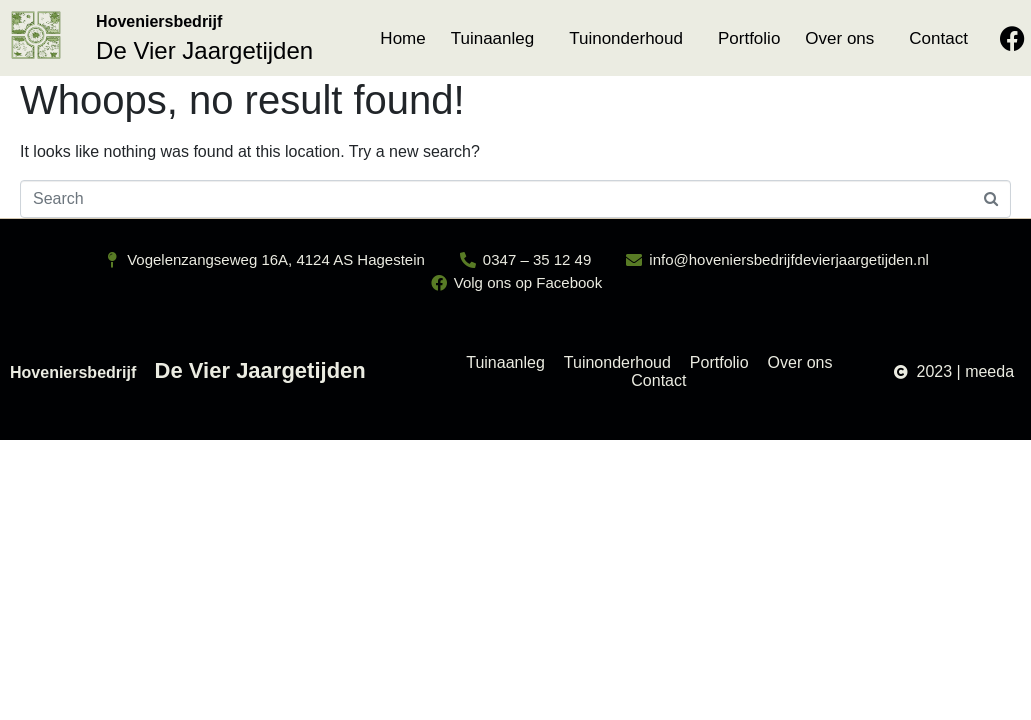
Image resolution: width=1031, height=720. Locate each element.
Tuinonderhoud (626, 38)
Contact (938, 38)
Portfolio (749, 38)
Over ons (839, 38)
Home (402, 38)
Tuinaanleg (493, 38)
